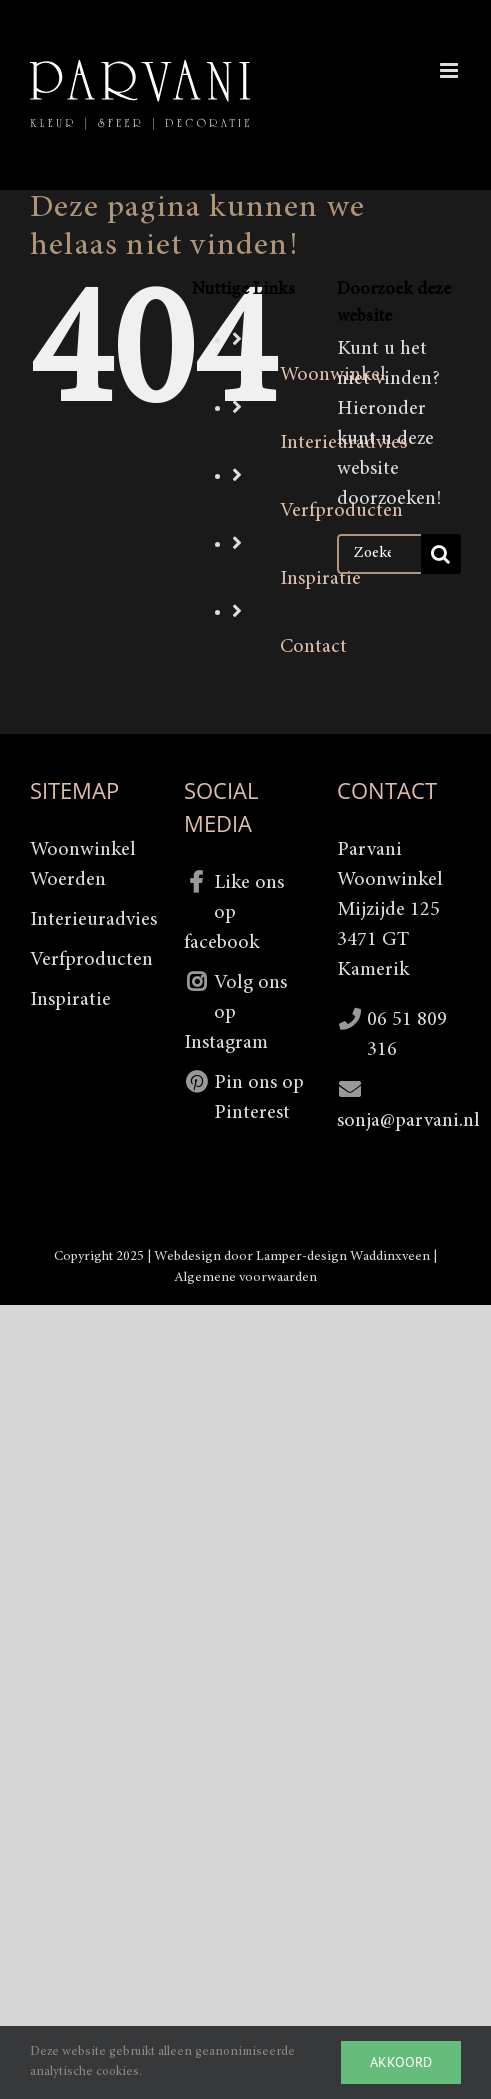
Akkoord (401, 2062)
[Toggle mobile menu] (450, 70)
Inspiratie (320, 579)
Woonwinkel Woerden (83, 865)
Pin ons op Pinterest (259, 1098)
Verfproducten (91, 960)
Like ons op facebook (234, 913)
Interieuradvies (92, 920)
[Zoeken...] (379, 554)
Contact (313, 647)
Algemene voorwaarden (245, 1278)
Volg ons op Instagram (235, 1013)
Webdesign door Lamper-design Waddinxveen (292, 1257)
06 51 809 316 (407, 1035)
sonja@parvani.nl (399, 1121)
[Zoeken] (441, 554)
